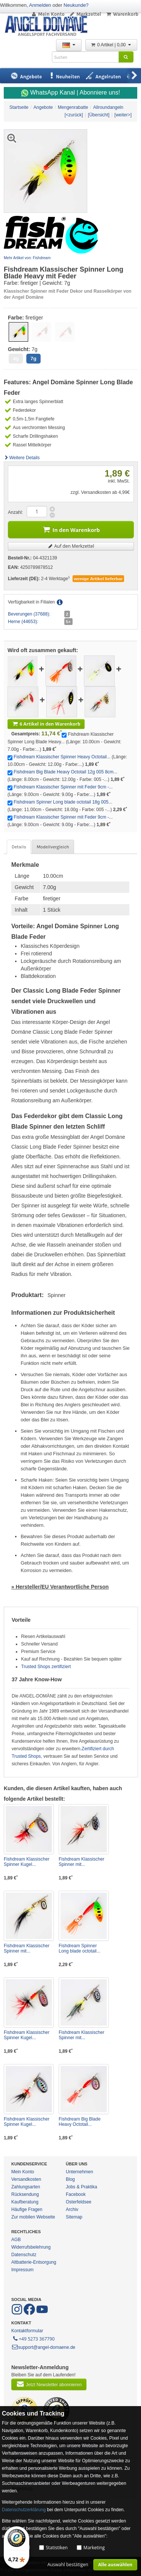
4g (16, 358)
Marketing (94, 2547)
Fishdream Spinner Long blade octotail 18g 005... (63, 802)
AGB (16, 2239)
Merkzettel (85, 14)
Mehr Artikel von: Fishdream (27, 258)
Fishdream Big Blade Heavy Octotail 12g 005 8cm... (65, 772)
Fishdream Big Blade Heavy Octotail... (79, 2121)
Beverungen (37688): (29, 614)
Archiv (72, 2209)
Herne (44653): (23, 621)
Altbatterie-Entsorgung (33, 2262)
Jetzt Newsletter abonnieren (49, 2384)
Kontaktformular (27, 2330)
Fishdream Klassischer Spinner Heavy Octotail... (62, 756)
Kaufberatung (24, 2202)
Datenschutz (23, 2254)
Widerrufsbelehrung (31, 2247)
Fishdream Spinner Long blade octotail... (79, 1948)
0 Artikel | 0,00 (111, 44)
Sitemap (74, 2217)
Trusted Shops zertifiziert (46, 1666)
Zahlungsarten (25, 2186)
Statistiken (57, 2547)
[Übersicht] (98, 115)
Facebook (76, 2194)
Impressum (22, 2269)
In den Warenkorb (71, 529)
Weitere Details (22, 457)
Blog (70, 2179)
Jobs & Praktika (81, 2186)
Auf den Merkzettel (71, 546)
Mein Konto (48, 14)
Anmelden (40, 5)
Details (19, 846)
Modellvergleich (52, 846)
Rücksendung (25, 2194)
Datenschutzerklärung (24, 2509)
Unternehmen (79, 2171)
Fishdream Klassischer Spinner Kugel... (26, 1861)
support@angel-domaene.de (43, 2347)
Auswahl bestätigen (67, 2564)
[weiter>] (123, 115)
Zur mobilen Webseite (33, 2217)
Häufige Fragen (26, 2209)
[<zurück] (74, 115)
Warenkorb (122, 14)
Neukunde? (76, 5)
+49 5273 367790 (33, 2338)
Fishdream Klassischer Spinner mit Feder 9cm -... (63, 787)
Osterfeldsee (78, 2202)
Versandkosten (26, 2179)
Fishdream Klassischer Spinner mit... (81, 1861)
